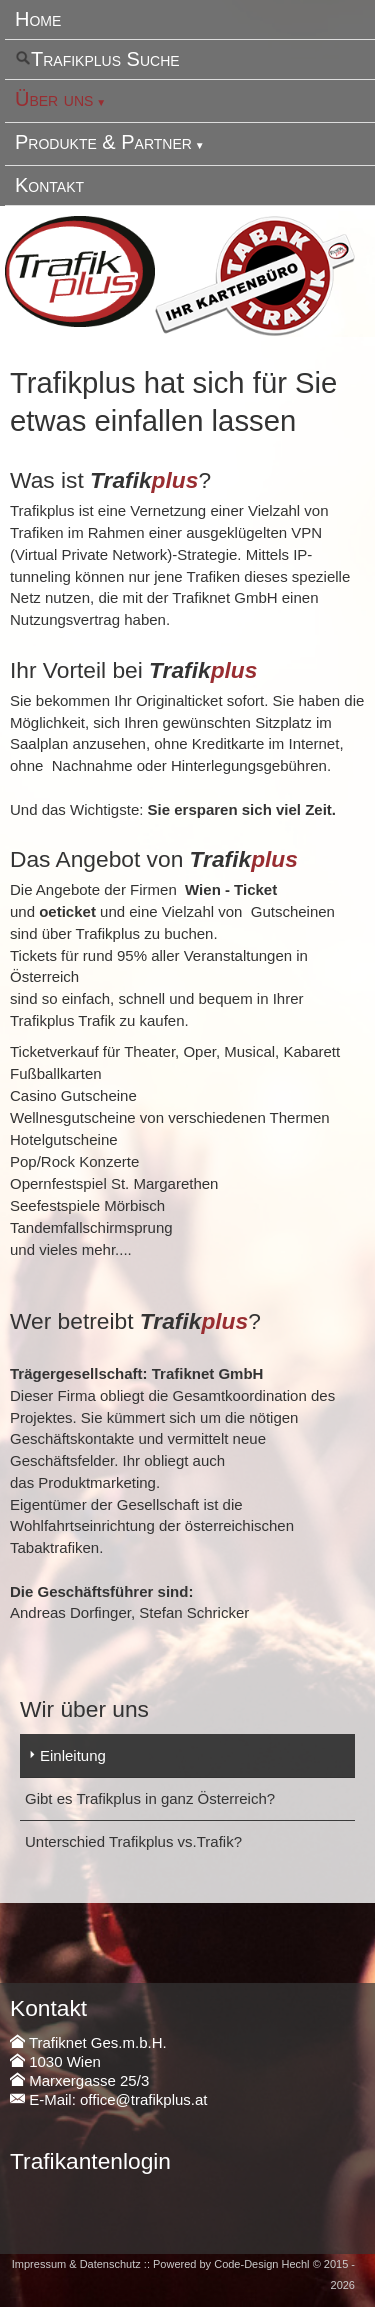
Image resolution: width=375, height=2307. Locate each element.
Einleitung (73, 1755)
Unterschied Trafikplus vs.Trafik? (133, 1841)
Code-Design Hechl (261, 2264)
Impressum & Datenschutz (76, 2264)
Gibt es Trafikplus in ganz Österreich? (150, 1798)
